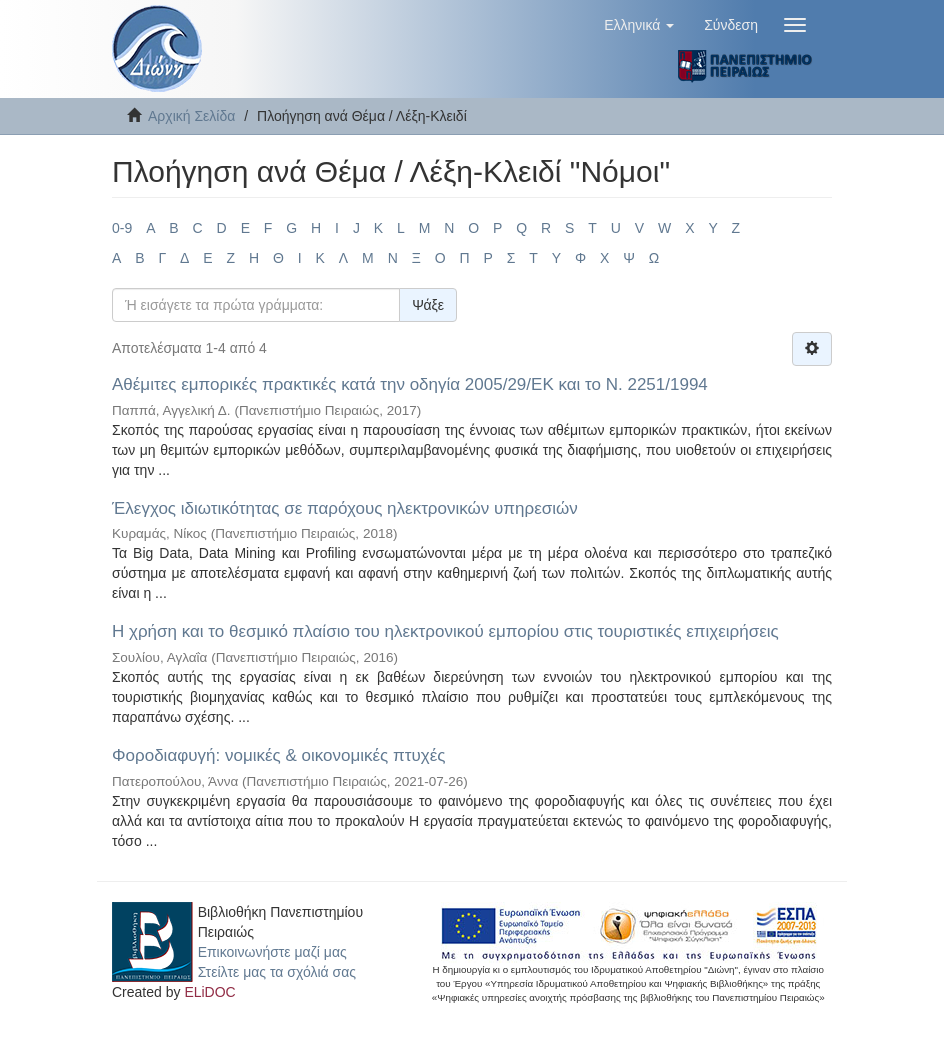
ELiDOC (209, 992)
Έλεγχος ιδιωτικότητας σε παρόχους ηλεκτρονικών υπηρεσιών (345, 508)
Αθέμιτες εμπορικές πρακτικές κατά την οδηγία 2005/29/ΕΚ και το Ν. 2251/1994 (410, 384)
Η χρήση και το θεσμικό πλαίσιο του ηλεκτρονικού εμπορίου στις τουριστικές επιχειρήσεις (445, 631)
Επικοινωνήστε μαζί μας (272, 952)
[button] (639, 25)
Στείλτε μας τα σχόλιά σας (277, 972)
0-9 (122, 228)
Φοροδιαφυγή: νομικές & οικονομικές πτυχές (278, 755)
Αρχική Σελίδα (191, 116)
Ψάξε (428, 305)
